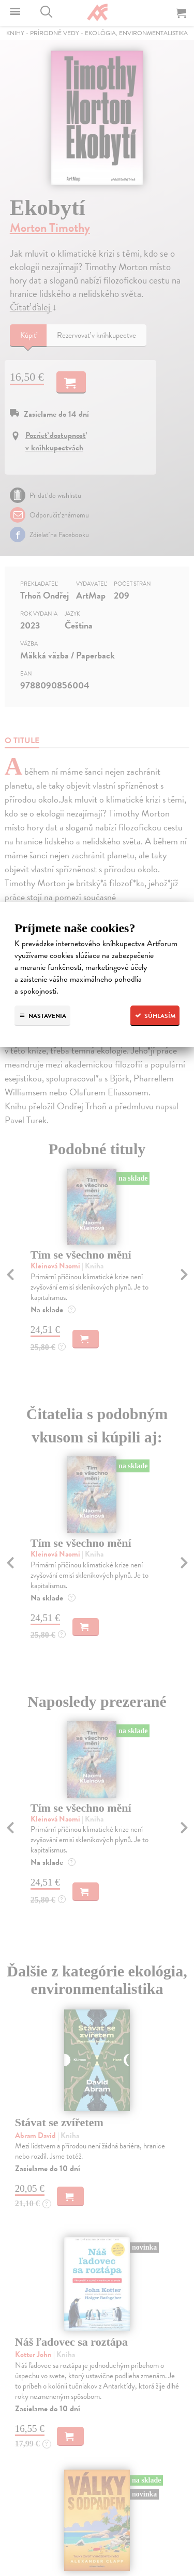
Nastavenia (42, 1015)
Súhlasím (155, 1015)
